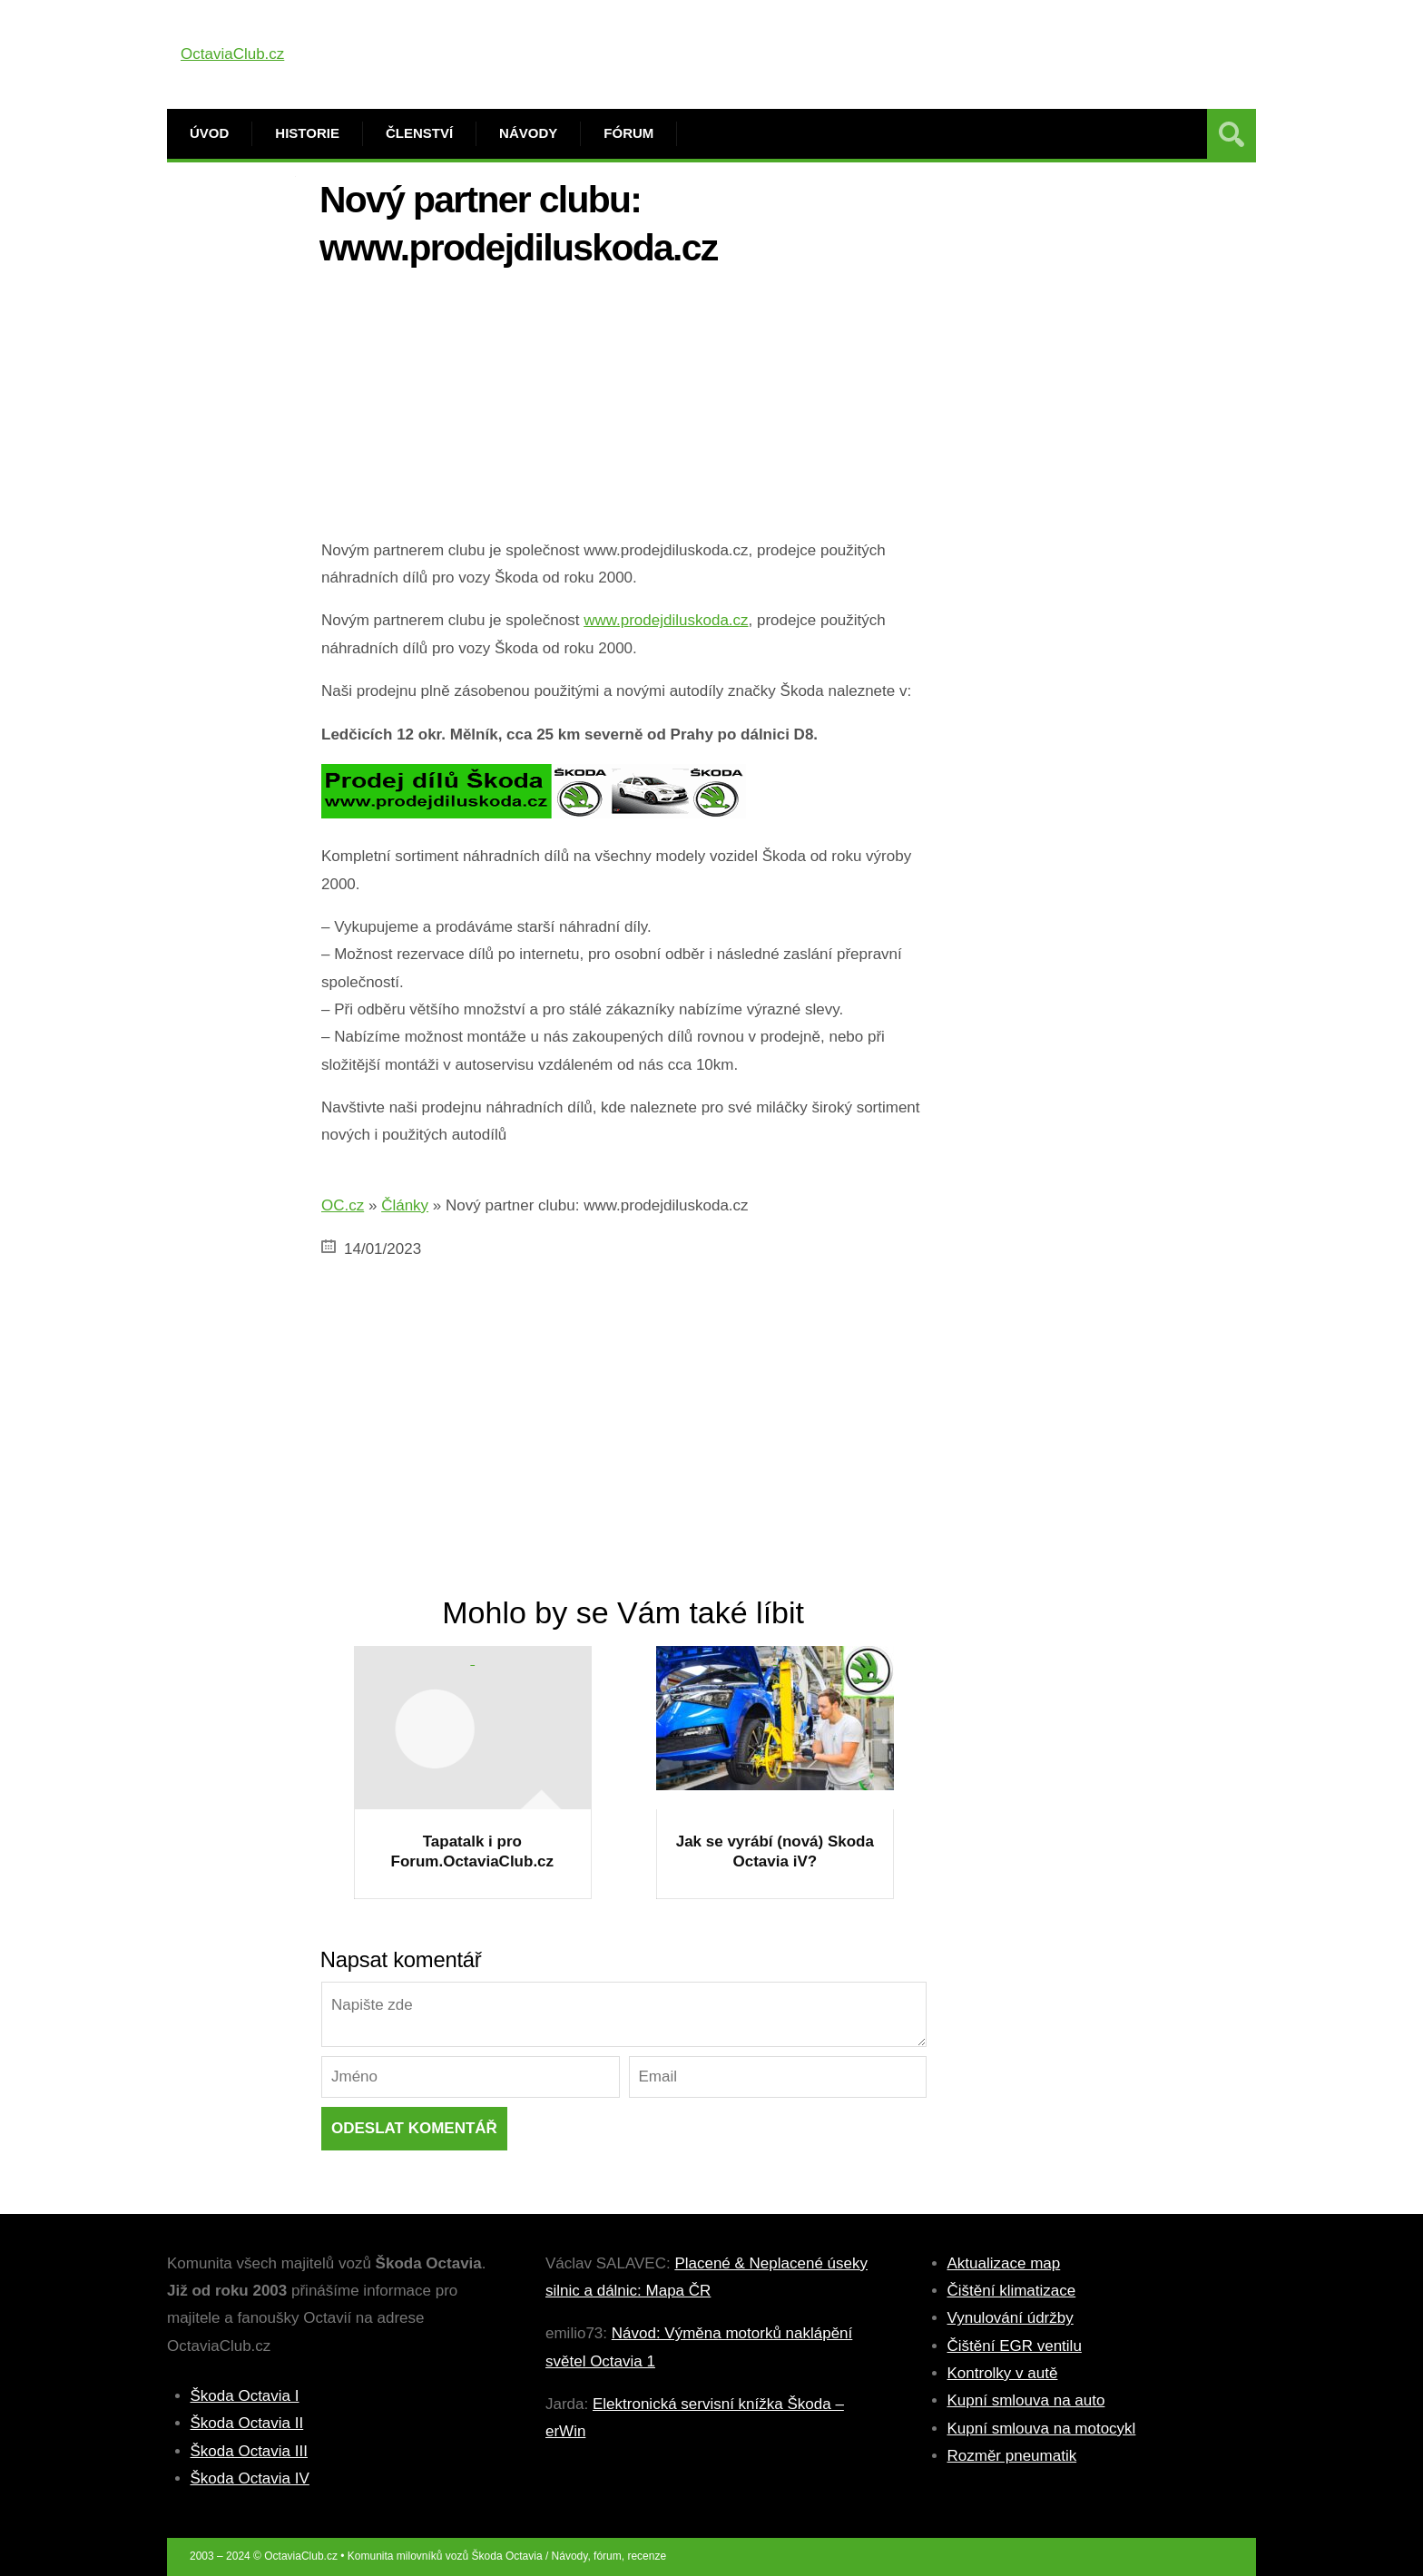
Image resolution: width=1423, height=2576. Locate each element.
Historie (307, 133)
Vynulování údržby (1010, 2317)
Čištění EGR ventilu (1014, 2346)
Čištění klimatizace (1011, 2290)
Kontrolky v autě (1002, 2373)
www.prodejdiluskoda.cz (666, 620)
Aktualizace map (1004, 2263)
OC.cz (342, 1205)
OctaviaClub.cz (232, 54)
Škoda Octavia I (245, 2396)
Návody (528, 133)
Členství (419, 133)
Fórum (628, 133)
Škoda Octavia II (247, 2423)
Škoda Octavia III (249, 2451)
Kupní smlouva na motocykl (1041, 2428)
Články (404, 1205)
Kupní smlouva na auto (1026, 2400)
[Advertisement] (624, 410)
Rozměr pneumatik (1012, 2455)
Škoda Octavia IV (250, 2478)
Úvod (209, 133)
